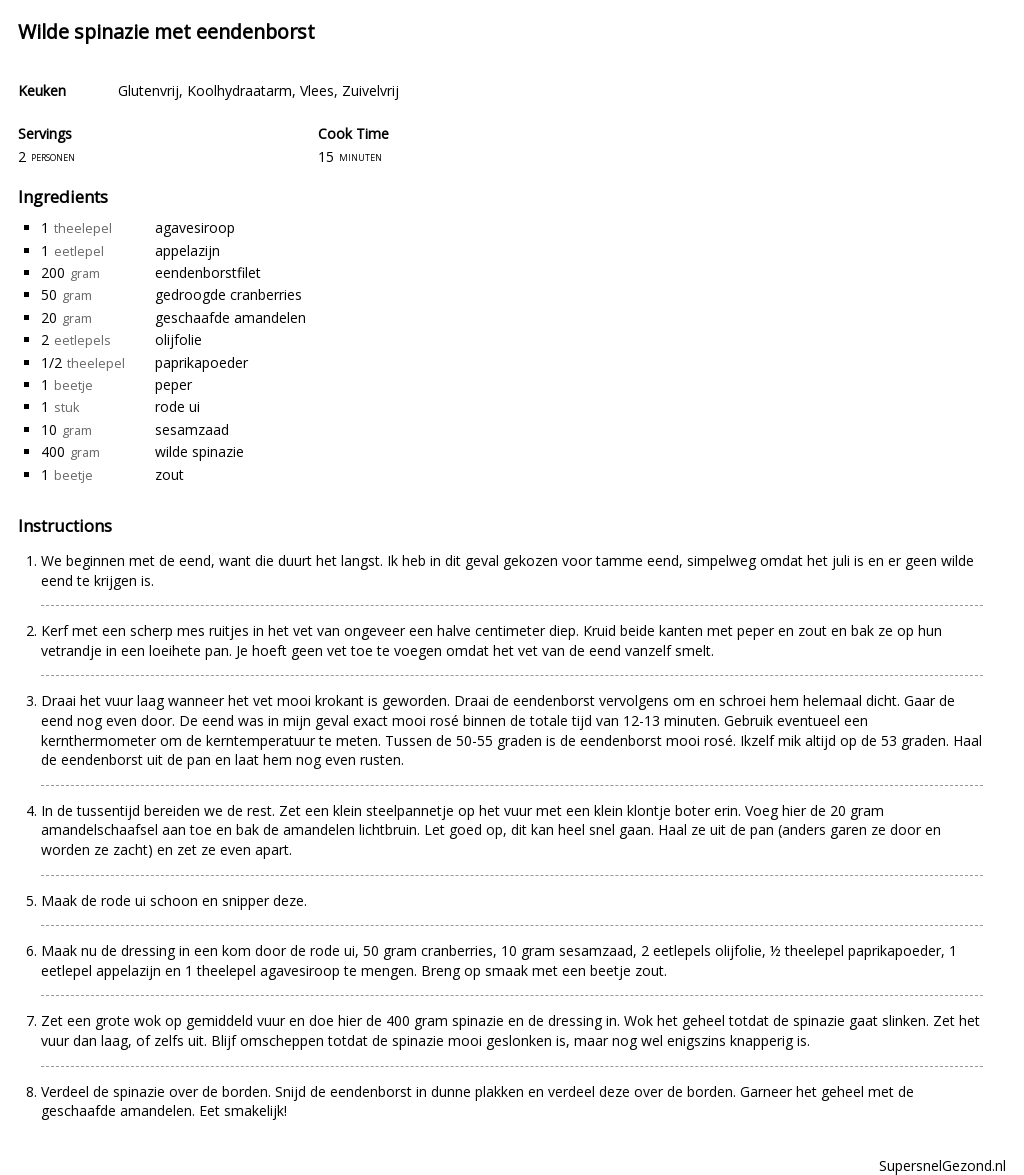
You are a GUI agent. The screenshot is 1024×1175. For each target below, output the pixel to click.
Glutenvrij (148, 90)
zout (169, 474)
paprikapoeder (201, 362)
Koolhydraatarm (239, 90)
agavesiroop (195, 227)
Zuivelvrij (370, 90)
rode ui (177, 406)
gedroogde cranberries (228, 294)
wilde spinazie (199, 451)
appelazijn (187, 250)
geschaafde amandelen (230, 317)
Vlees (317, 90)
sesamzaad (192, 429)
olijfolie (178, 339)
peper (173, 384)
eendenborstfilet (208, 272)
